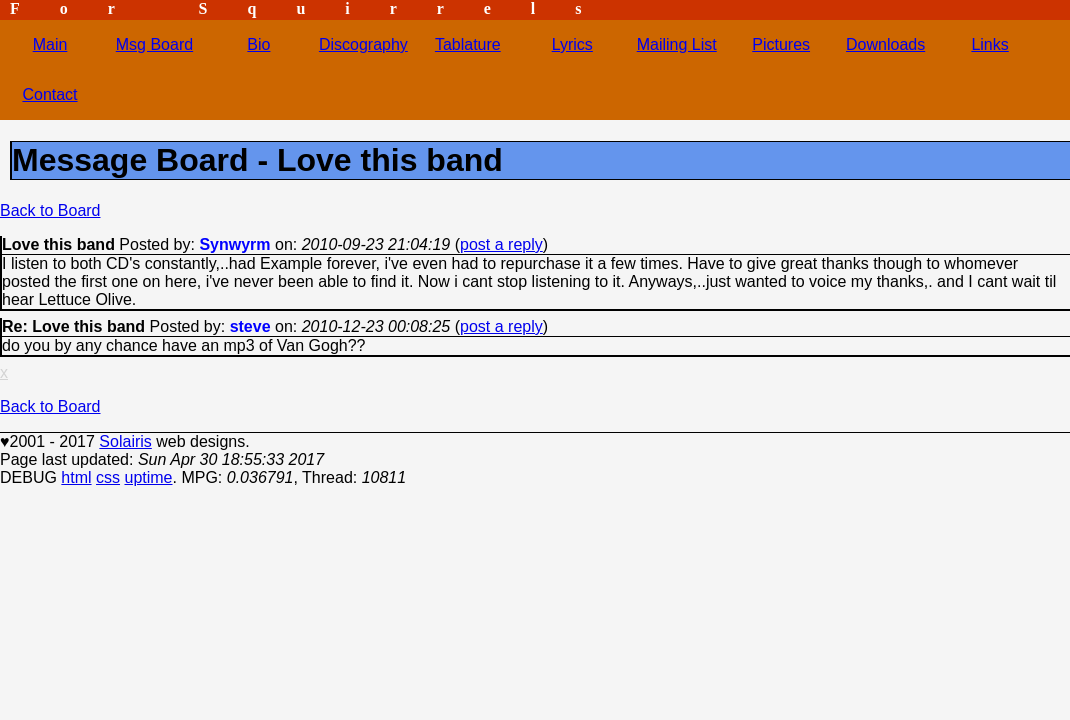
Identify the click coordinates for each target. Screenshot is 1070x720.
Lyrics (572, 44)
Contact (49, 94)
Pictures (781, 44)
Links (989, 44)
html (76, 477)
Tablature (468, 44)
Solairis (125, 441)
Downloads (885, 44)
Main (50, 44)
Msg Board (154, 44)
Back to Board (50, 210)
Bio (258, 44)
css (108, 477)
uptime (148, 477)
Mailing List (677, 44)
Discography (363, 44)
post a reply (501, 244)
